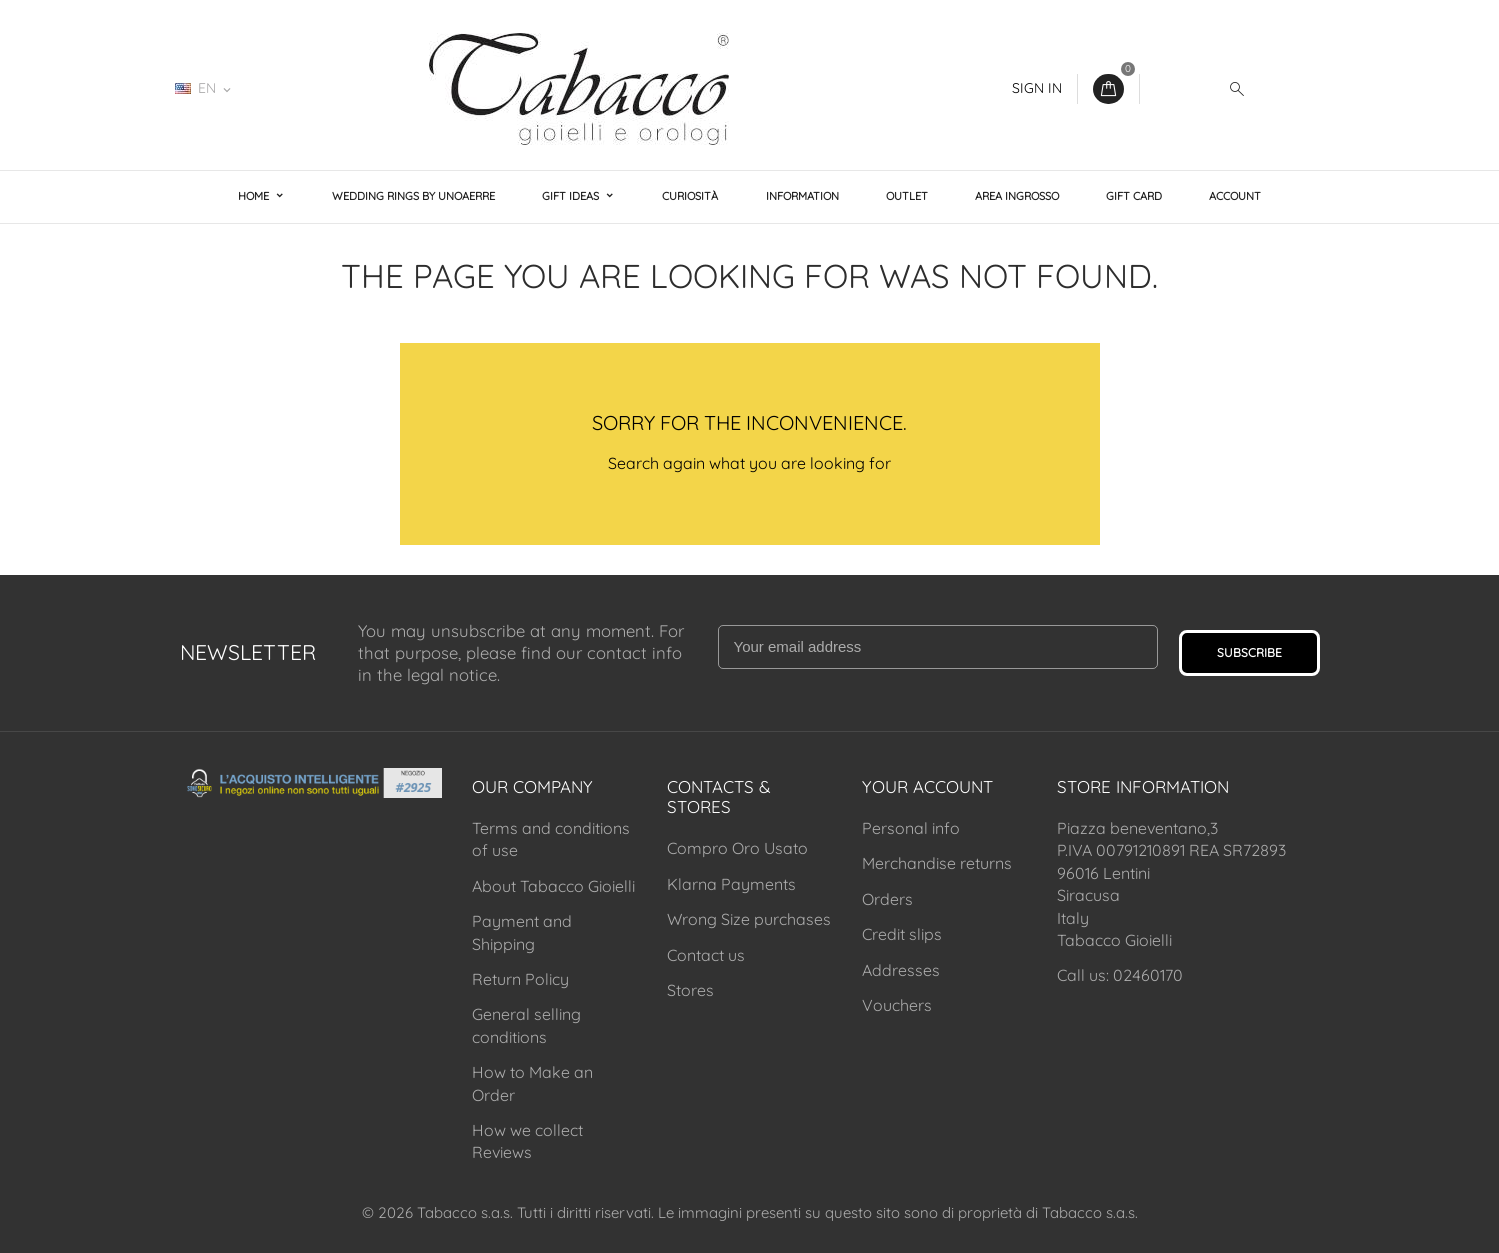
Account (1235, 196)
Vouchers (897, 1005)
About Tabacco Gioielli (553, 886)
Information (802, 196)
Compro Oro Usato (737, 848)
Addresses (901, 970)
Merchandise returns (937, 863)
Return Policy (520, 979)
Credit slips (902, 934)
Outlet (907, 196)
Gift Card (1134, 196)
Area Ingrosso (1017, 196)
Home (255, 196)
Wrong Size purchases (749, 919)
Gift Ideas (572, 196)
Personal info (911, 828)
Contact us (706, 955)
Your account (927, 786)
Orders (887, 899)
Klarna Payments (731, 884)
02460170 (305, 88)
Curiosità (690, 196)
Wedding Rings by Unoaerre (413, 196)
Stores (690, 990)
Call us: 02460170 (1120, 975)
